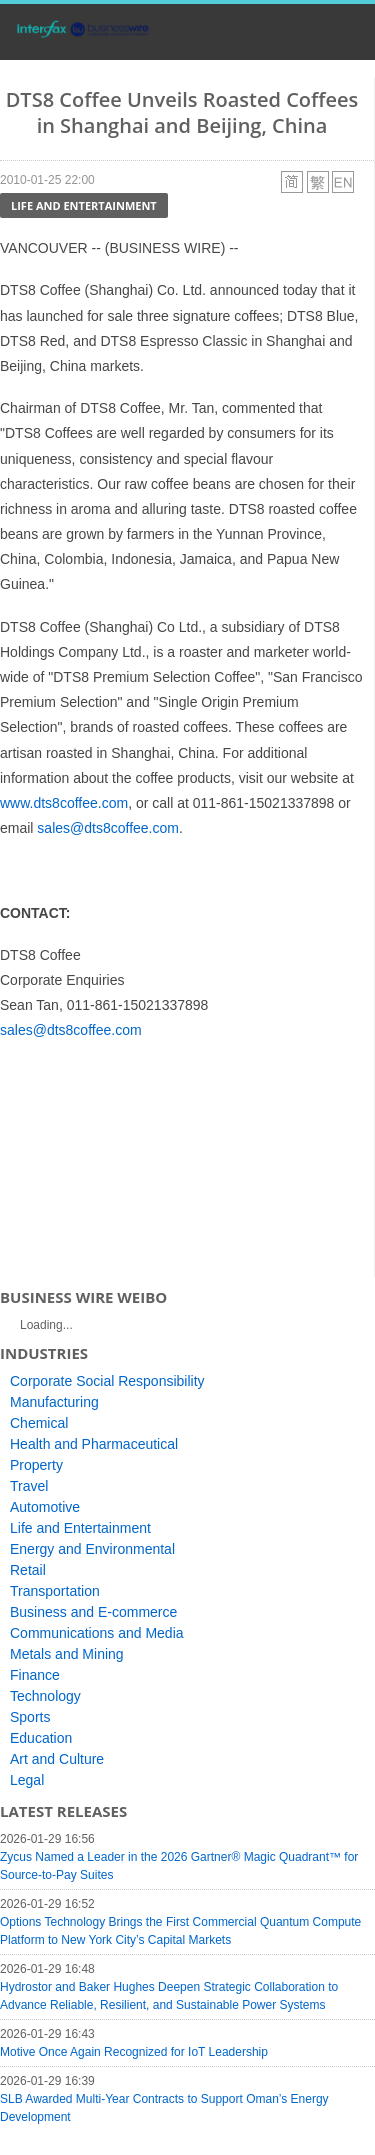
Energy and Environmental (92, 1549)
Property (36, 1465)
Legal (27, 1780)
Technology (45, 1696)
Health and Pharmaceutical (94, 1444)
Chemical (39, 1423)
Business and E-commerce (93, 1612)
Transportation (55, 1591)
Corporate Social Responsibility (107, 1381)
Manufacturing (54, 1402)
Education (41, 1738)
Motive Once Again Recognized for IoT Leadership (134, 2052)
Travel (29, 1486)
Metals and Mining (67, 1654)
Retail (28, 1570)
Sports (30, 1717)
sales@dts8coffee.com (108, 828)
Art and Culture (57, 1759)
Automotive (45, 1507)
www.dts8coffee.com (64, 803)
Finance (35, 1675)
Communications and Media (97, 1633)
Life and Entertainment (84, 205)
